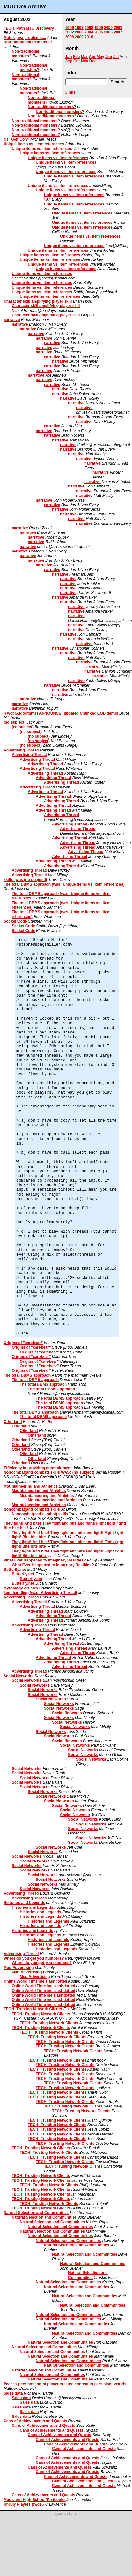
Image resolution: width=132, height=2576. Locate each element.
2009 (79, 37)
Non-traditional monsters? (28, 42)
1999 (98, 27)
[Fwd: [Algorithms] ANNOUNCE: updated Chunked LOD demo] (61, 713)
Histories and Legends (24, 1902)
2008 (69, 37)
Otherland (13, 1421)
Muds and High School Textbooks (35, 2500)
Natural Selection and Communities (36, 2212)
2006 (108, 32)
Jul (116, 56)
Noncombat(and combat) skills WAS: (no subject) (49, 1472)
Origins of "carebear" (23, 1343)
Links (70, 92)
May (100, 56)
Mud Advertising (19, 1967)
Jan (68, 56)
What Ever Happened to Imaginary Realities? (45, 1560)
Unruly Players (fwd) (22, 2504)
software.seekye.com (66, 2514)
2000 (108, 27)
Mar (84, 56)
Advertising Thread (21, 750)
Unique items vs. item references (34, 144)
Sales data (13, 2393)
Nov (84, 61)
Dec (92, 61)
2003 (79, 32)
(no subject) (14, 722)
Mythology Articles (21, 1588)
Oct (76, 61)
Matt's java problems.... (25, 37)
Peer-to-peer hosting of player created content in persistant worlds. (65, 2384)
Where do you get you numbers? (34, 1958)
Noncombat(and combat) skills (32, 1509)
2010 (89, 37)
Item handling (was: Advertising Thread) (40, 1592)
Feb (76, 56)
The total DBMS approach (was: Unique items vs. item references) (64, 884)
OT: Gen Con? (16, 139)
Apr (92, 56)
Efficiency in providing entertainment (38, 1468)
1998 (89, 27)
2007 (118, 32)
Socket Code (15, 921)
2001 (118, 27)
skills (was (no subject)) (25, 880)
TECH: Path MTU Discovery (29, 28)
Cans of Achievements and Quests (35, 2421)
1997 (79, 27)
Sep (68, 61)
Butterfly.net (15, 1569)
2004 (89, 32)
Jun (108, 56)
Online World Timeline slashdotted (35, 1981)
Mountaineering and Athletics (31, 1486)
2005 (98, 32)
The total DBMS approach (27, 1375)
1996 (69, 27)
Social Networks (19, 1676)
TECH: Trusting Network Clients (33, 2009)
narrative (12, 319)
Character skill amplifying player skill (38, 301)
